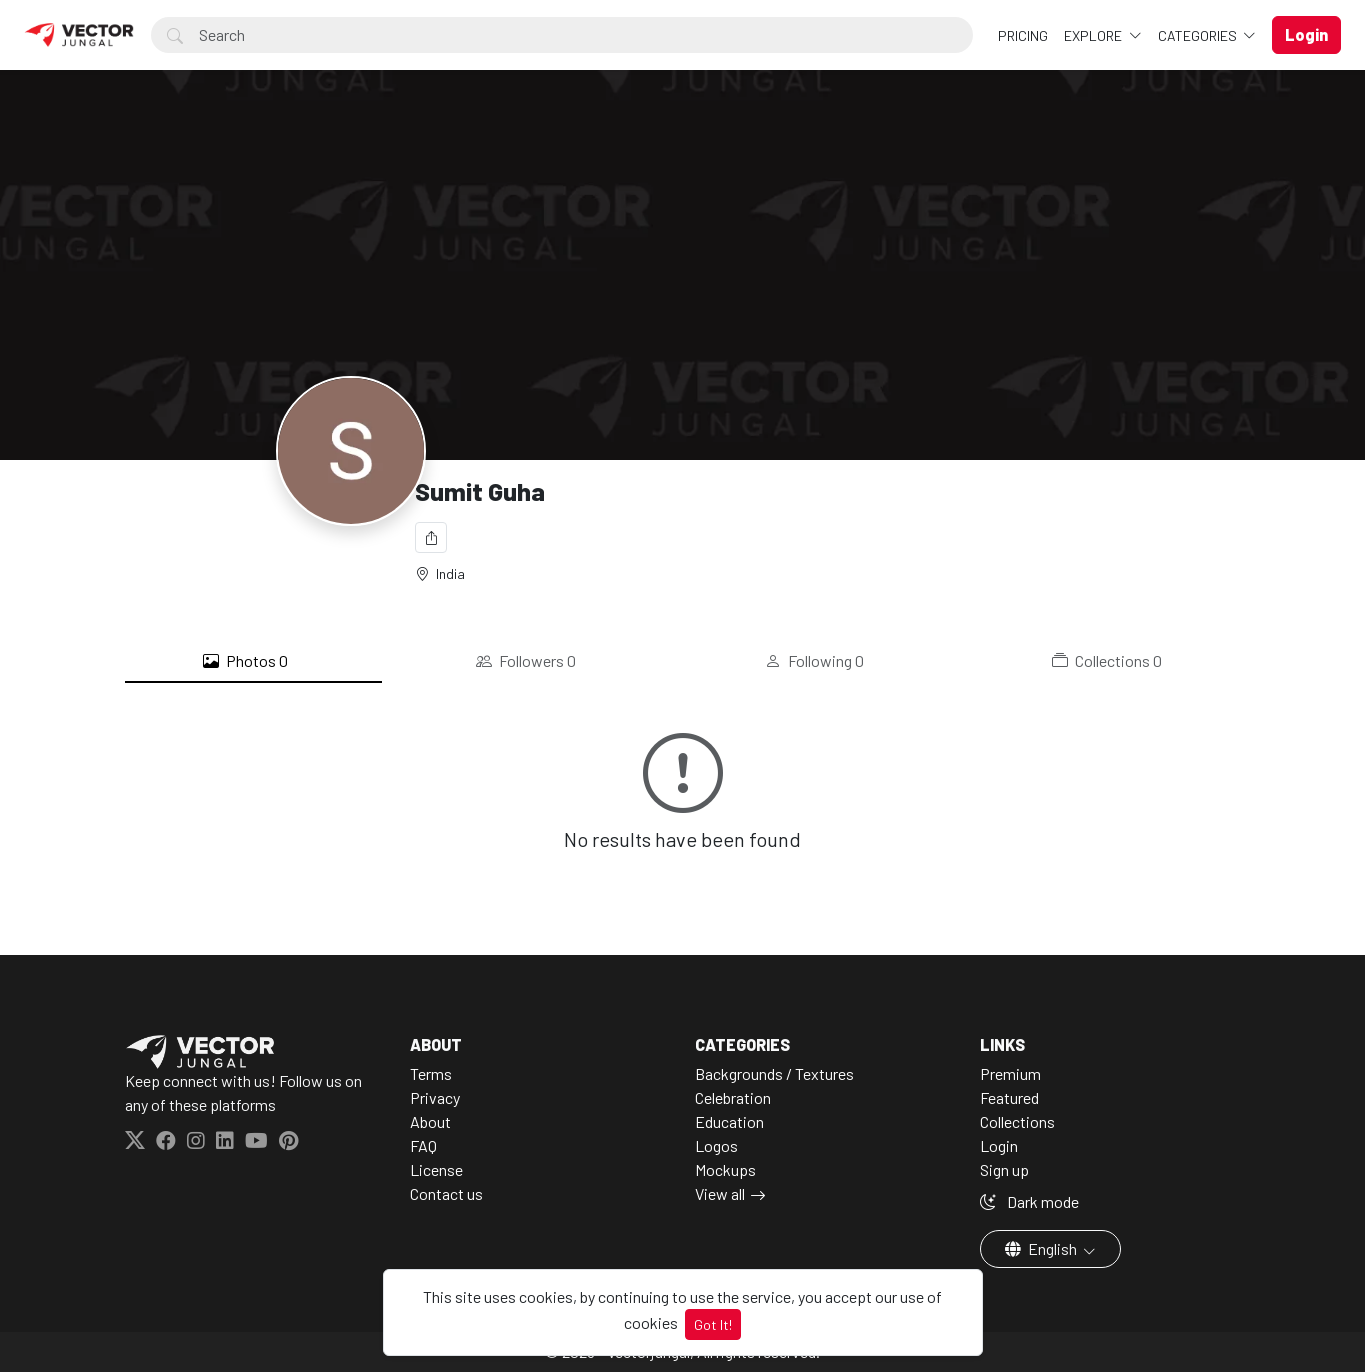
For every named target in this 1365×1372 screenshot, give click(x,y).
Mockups (725, 1169)
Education (729, 1121)
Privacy (435, 1097)
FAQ (423, 1145)
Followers (526, 661)
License (436, 1169)
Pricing (1023, 35)
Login (999, 1145)
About (430, 1121)
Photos (245, 661)
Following (814, 661)
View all (720, 1193)
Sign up (1004, 1169)
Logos (716, 1145)
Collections (1107, 661)
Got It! (713, 1324)
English (1042, 1248)
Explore (1094, 35)
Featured (1009, 1097)
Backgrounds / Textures (774, 1073)
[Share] (431, 537)
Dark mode (1029, 1201)
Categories (1199, 35)
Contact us (446, 1193)
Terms (431, 1073)
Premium (1010, 1073)
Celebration (733, 1097)
